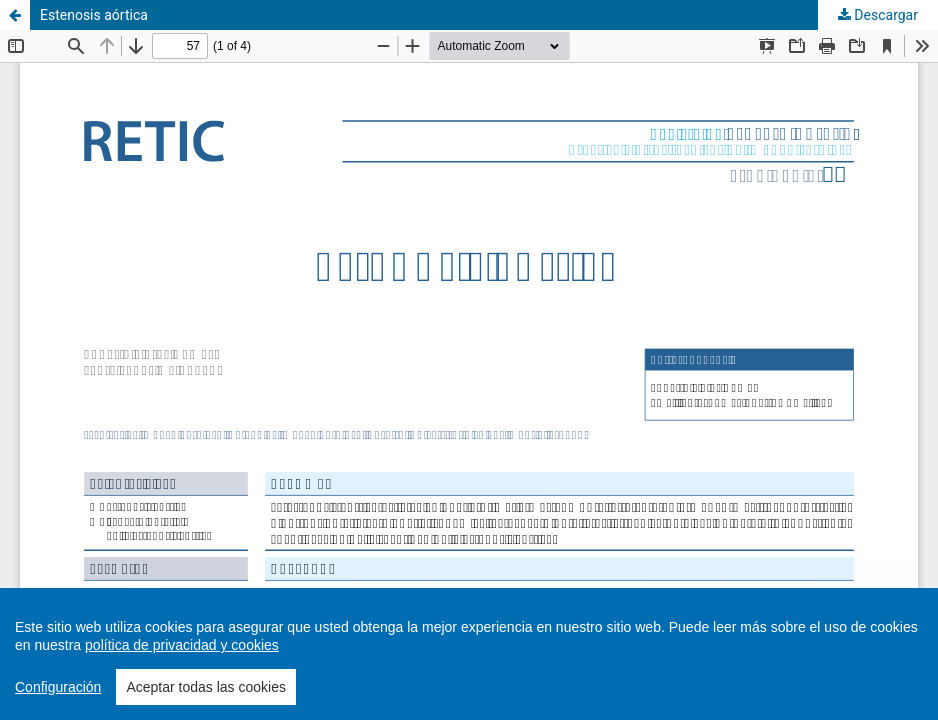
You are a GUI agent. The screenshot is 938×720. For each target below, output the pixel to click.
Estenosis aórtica (94, 15)
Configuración (58, 687)
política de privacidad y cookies (182, 645)
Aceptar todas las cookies (206, 687)
